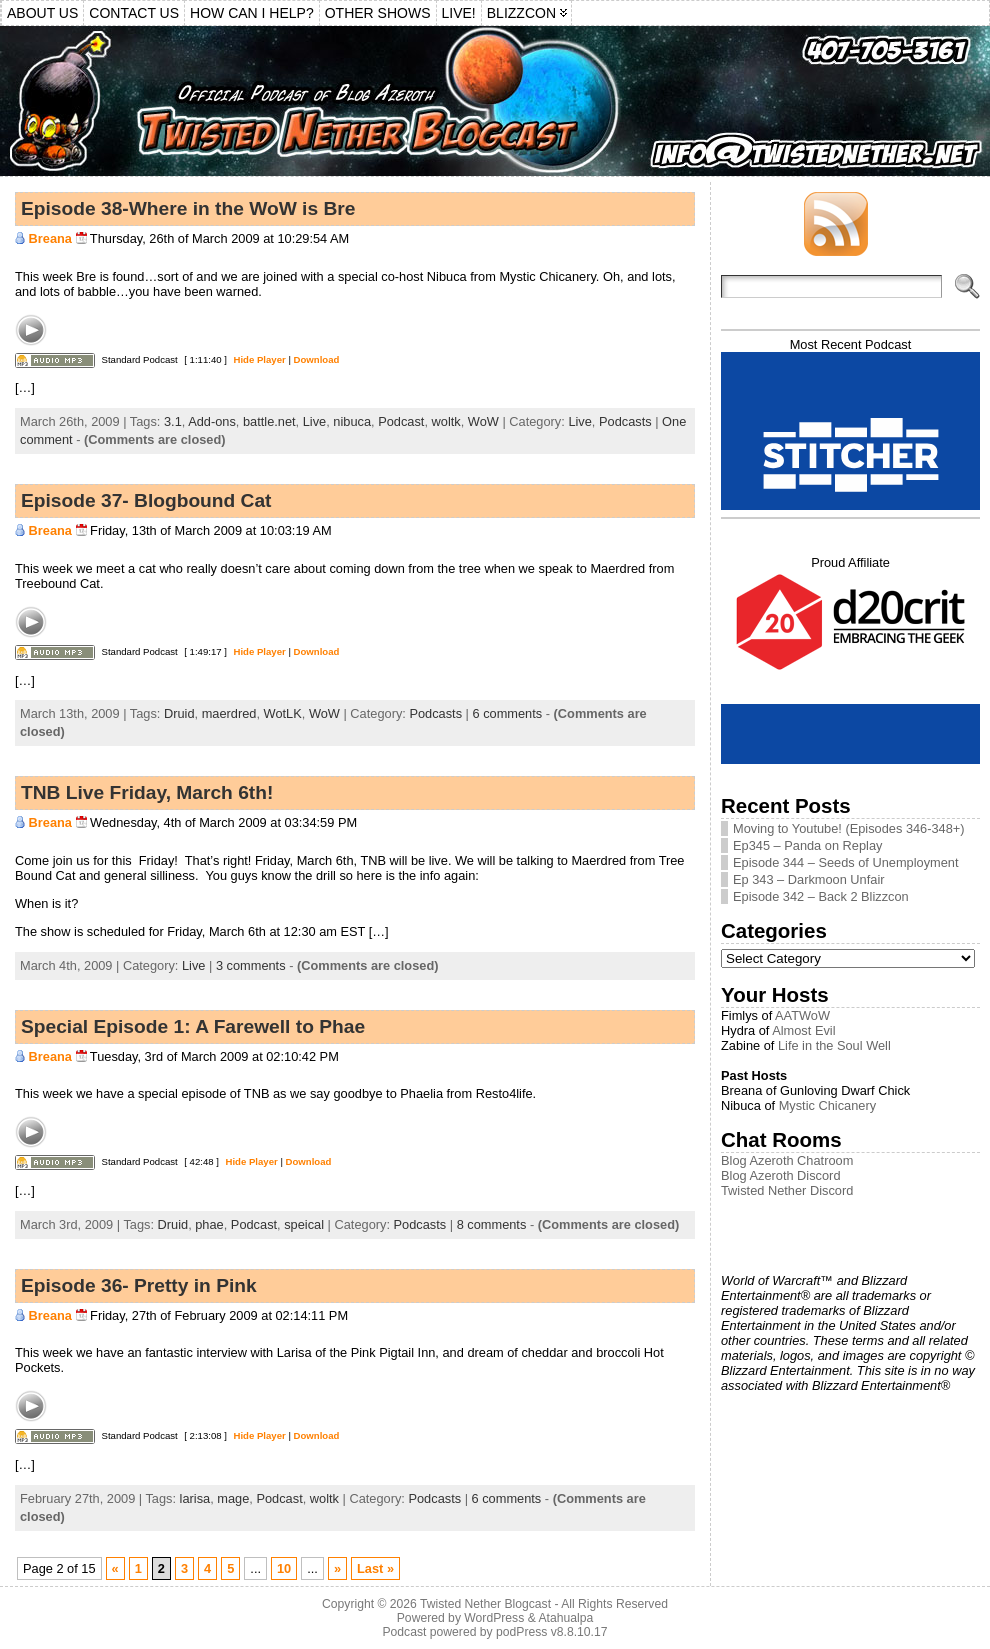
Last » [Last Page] (375, 1568)
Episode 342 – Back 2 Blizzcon (821, 896)
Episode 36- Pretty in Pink (139, 1285)
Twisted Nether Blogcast (485, 1604)
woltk (446, 421)
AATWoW (802, 1015)
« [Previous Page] (115, 1568)
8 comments (492, 1224)
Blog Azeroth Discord (781, 1175)
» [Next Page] (337, 1568)
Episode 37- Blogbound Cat (146, 500)
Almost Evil (803, 1030)
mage (233, 1498)
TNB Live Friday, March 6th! (147, 792)
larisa (195, 1498)
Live (314, 421)
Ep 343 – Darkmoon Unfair (809, 879)
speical (304, 1224)
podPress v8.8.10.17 (552, 1632)
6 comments (508, 713)
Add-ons (212, 421)
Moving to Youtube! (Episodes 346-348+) (849, 828)
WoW (483, 421)
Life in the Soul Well (834, 1045)
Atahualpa (565, 1618)
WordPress (494, 1618)
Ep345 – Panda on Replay (807, 845)
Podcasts (625, 421)
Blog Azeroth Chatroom (787, 1160)
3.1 (173, 421)
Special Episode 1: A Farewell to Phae (193, 1026)
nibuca (352, 421)
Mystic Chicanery (827, 1105)
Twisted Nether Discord (787, 1190)
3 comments (251, 965)
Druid (179, 713)
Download (317, 359)
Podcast (401, 421)
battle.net (269, 421)
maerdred (229, 713)
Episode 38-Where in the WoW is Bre (188, 208)
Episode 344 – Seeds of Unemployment (846, 862)
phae (209, 1224)
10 (284, 1568)
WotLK (283, 713)
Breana (50, 238)
